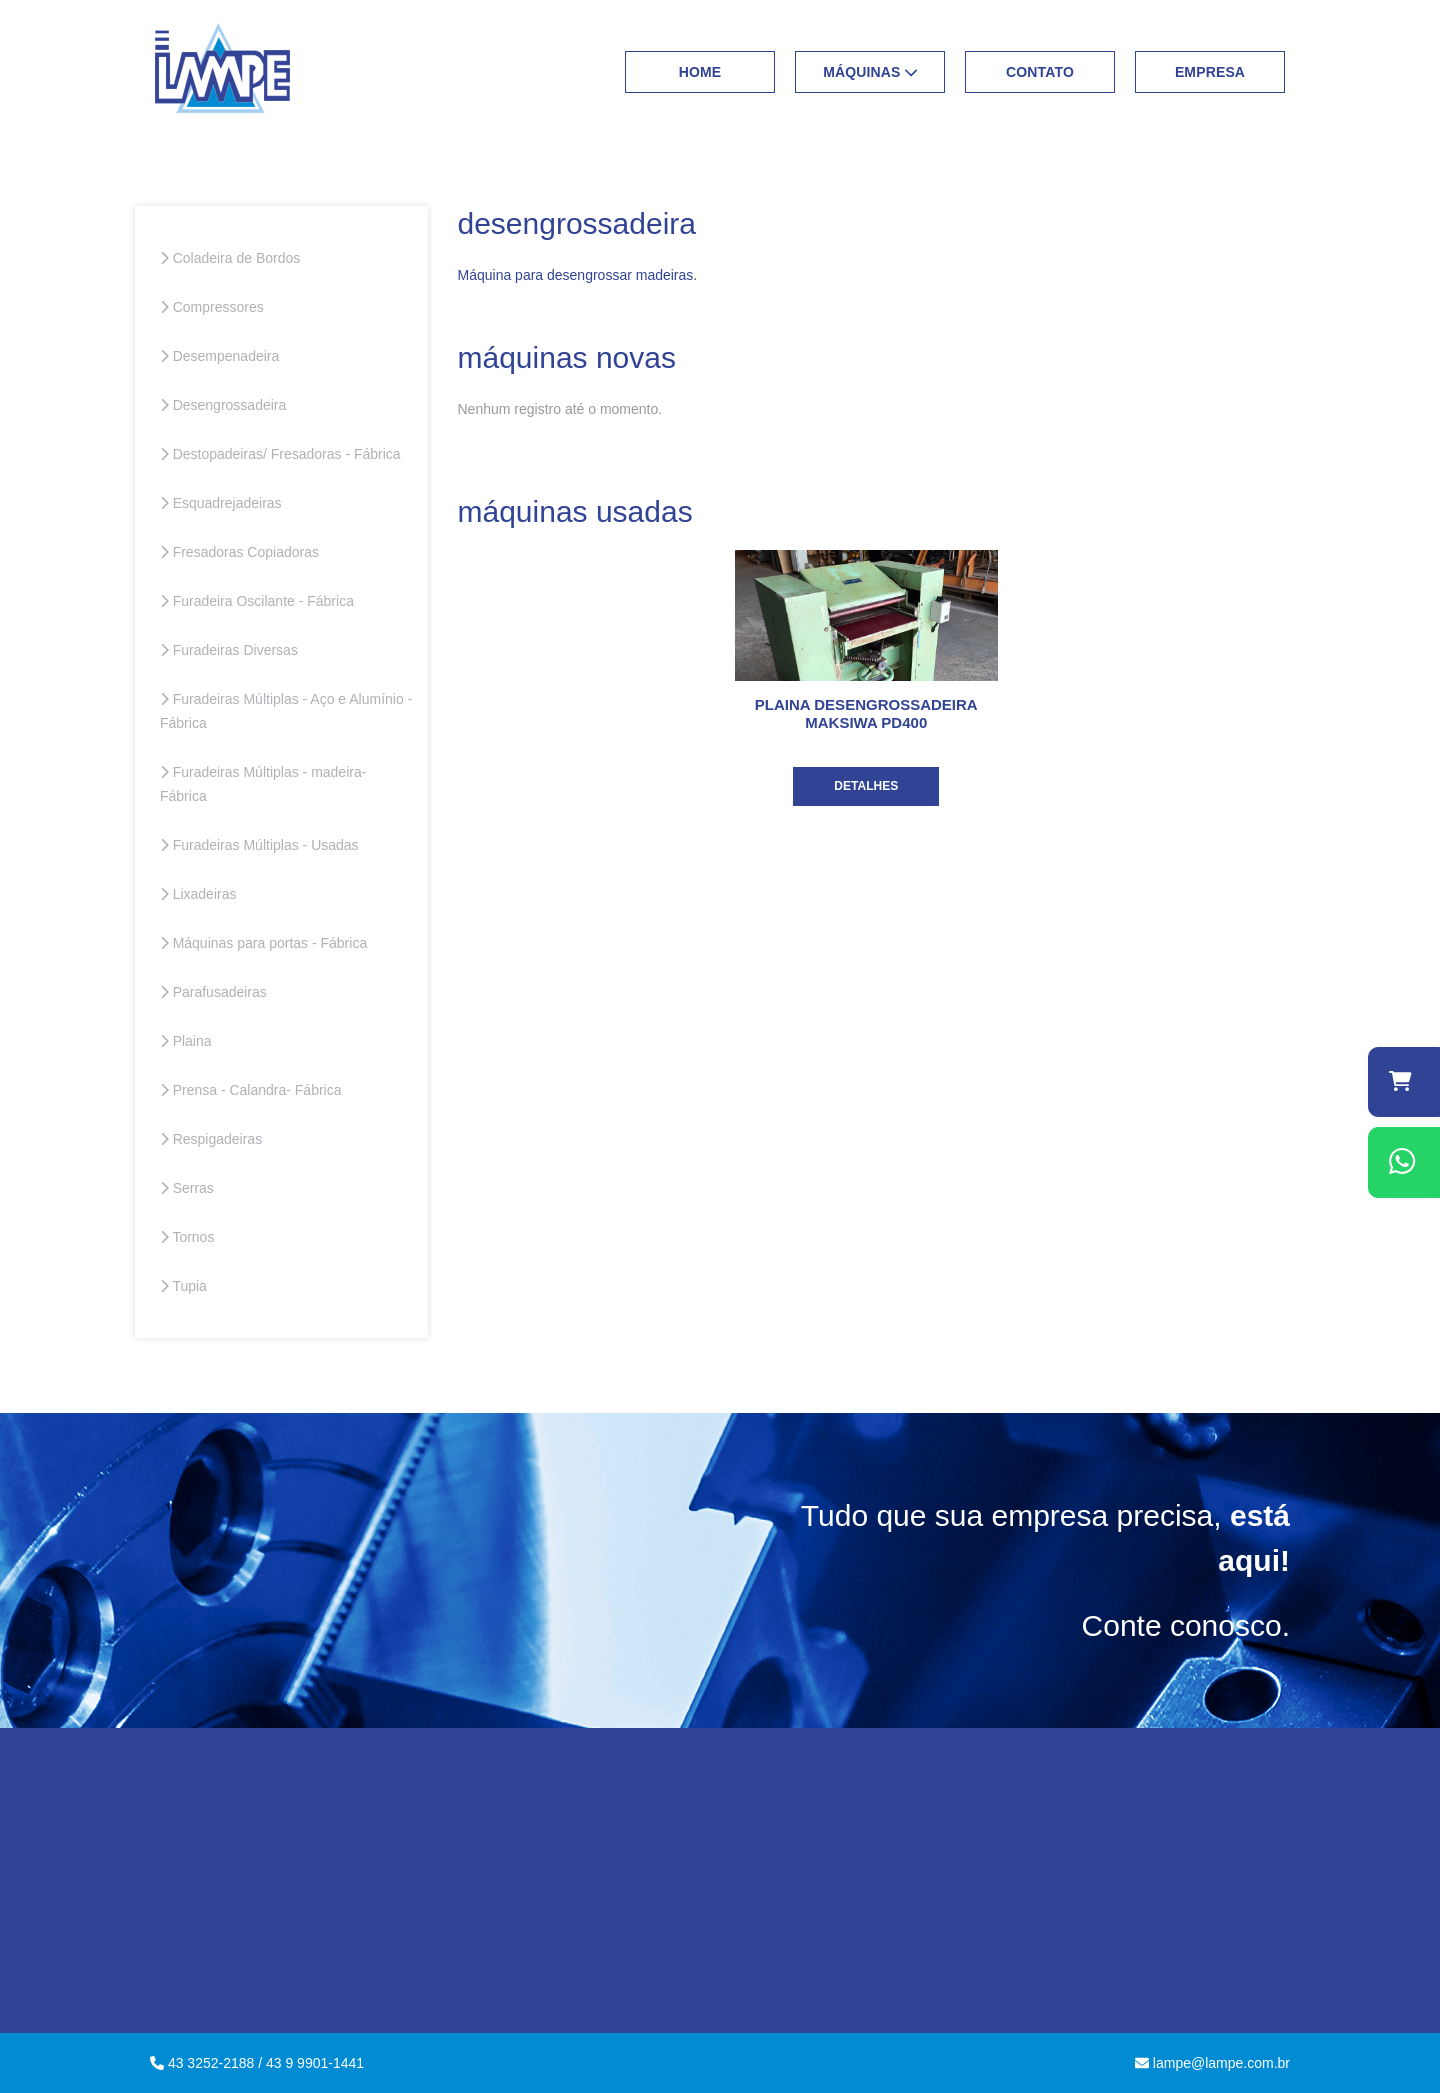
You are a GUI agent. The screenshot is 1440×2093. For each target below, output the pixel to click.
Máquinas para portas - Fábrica (263, 943)
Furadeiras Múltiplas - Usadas (259, 845)
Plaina (186, 1041)
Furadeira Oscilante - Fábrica (257, 601)
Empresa (1210, 72)
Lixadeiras (198, 894)
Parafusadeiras (213, 992)
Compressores (212, 307)
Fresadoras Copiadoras (239, 552)
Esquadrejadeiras (221, 503)
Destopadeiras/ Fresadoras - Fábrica (280, 454)
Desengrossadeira (223, 405)
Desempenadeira (219, 356)
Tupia (183, 1286)
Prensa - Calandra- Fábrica (251, 1090)
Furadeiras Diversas (229, 650)
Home (700, 72)
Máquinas (870, 72)
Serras (187, 1188)
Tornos (187, 1237)
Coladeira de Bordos (230, 258)
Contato (1040, 72)
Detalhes (866, 786)
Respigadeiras (211, 1139)
